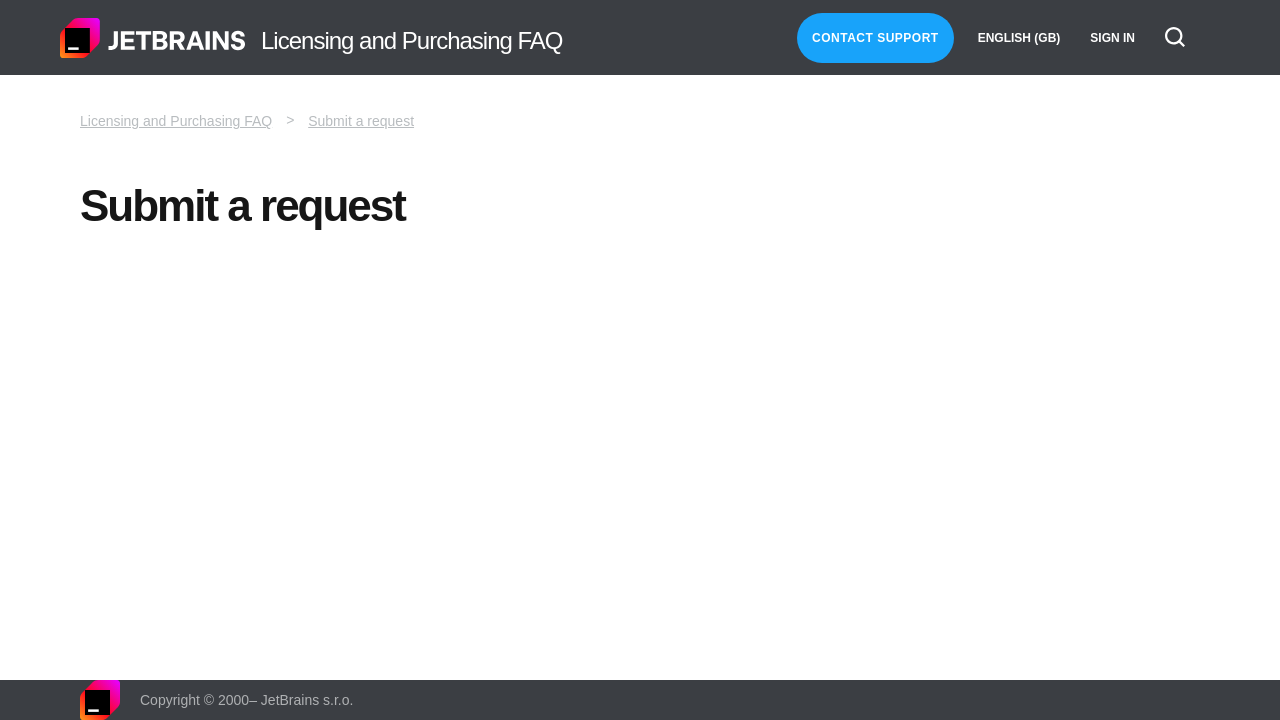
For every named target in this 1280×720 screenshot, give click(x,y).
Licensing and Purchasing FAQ (176, 121)
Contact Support (875, 38)
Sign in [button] (1112, 38)
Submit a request (361, 121)
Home (153, 38)
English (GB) (1019, 38)
